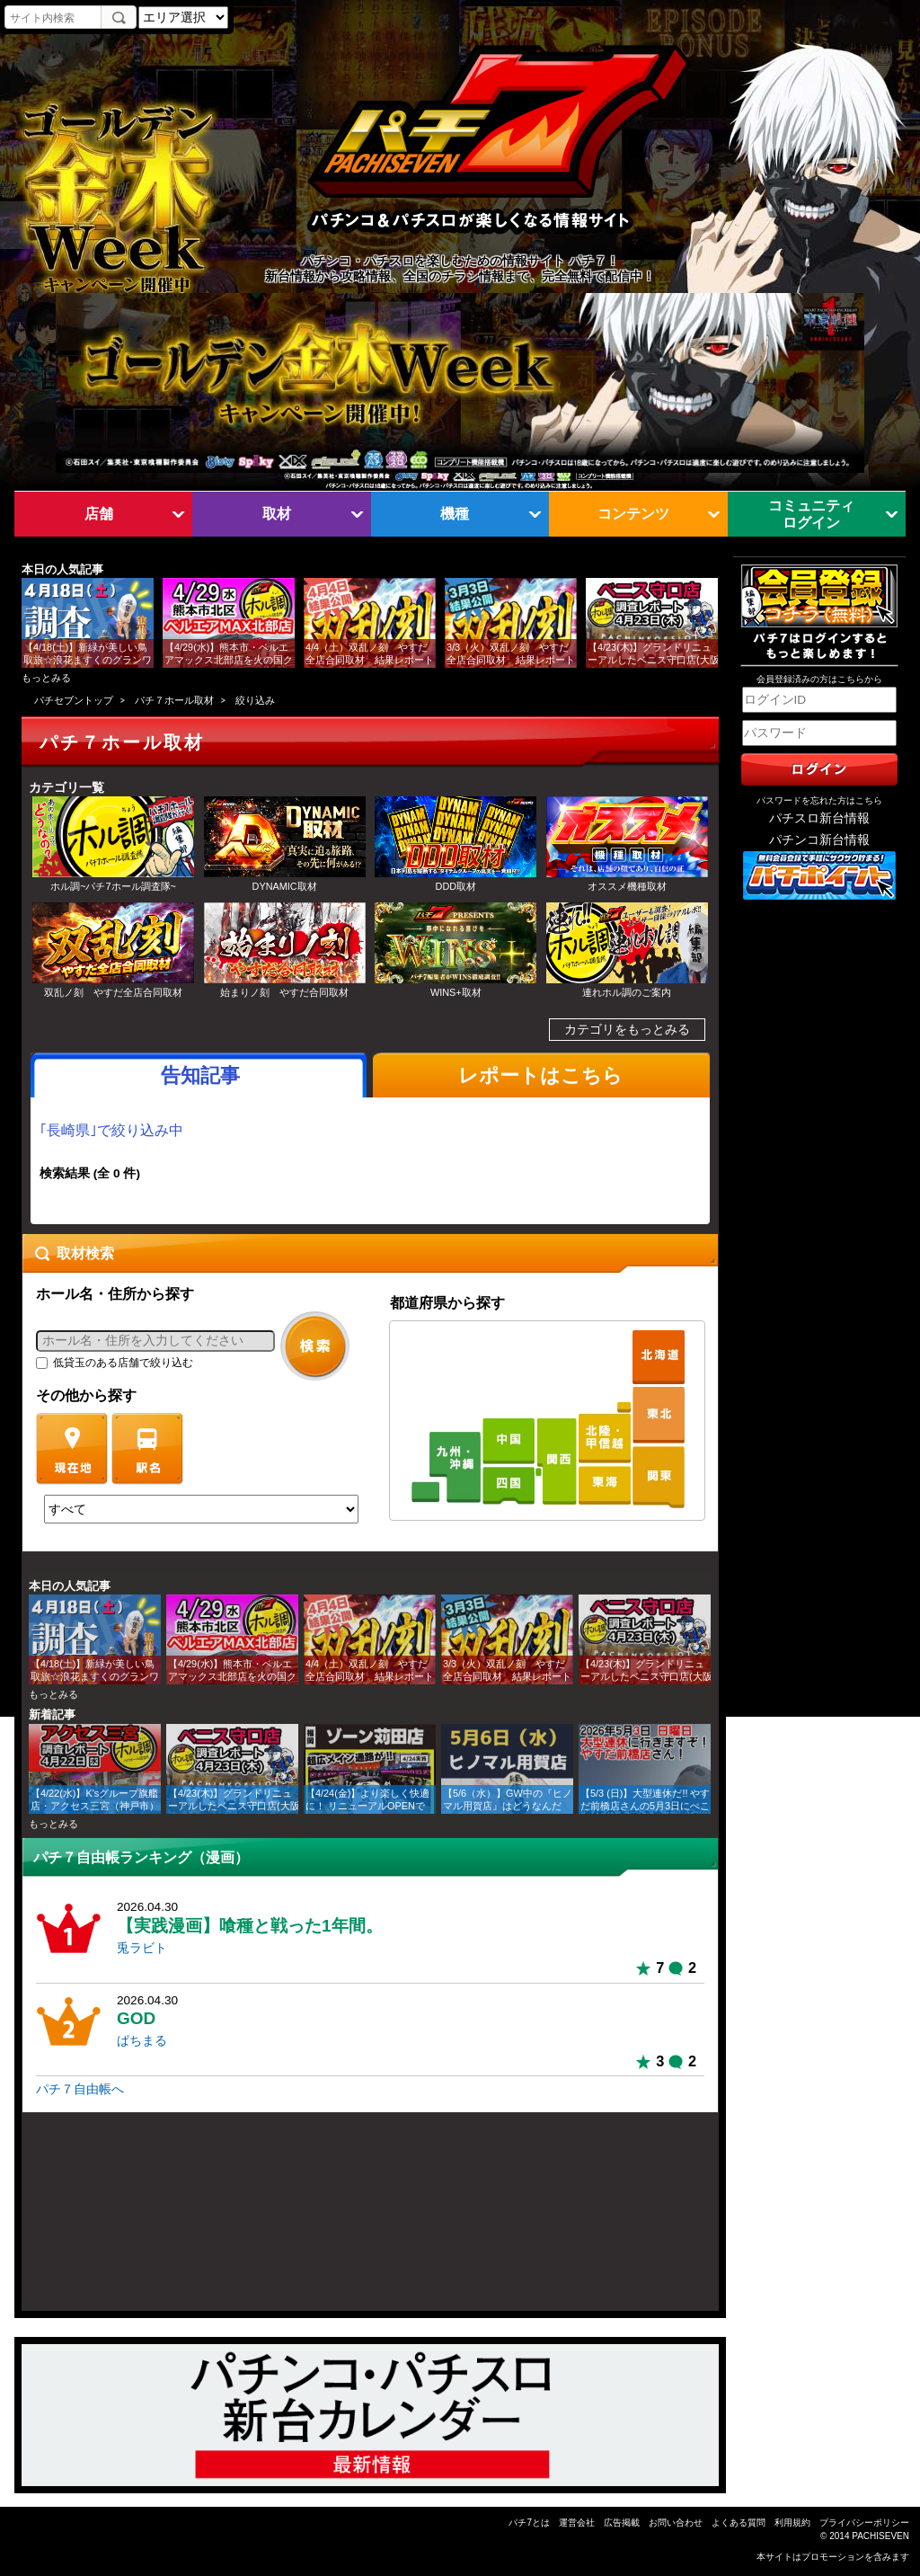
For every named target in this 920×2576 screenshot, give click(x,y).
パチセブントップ (73, 700)
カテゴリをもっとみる (627, 1029)
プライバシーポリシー (864, 2522)
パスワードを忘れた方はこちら (819, 800)
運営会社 (577, 2522)
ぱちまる (142, 2040)
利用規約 (792, 2522)
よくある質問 (738, 2522)
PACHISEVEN (880, 2536)
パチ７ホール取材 (174, 700)
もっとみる (46, 677)
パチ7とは (529, 2522)
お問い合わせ (676, 2522)
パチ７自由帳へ (80, 2089)
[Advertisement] (107, 2220)
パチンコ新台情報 (819, 840)
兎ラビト (142, 1948)
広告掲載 (622, 2522)
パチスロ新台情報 (819, 818)
